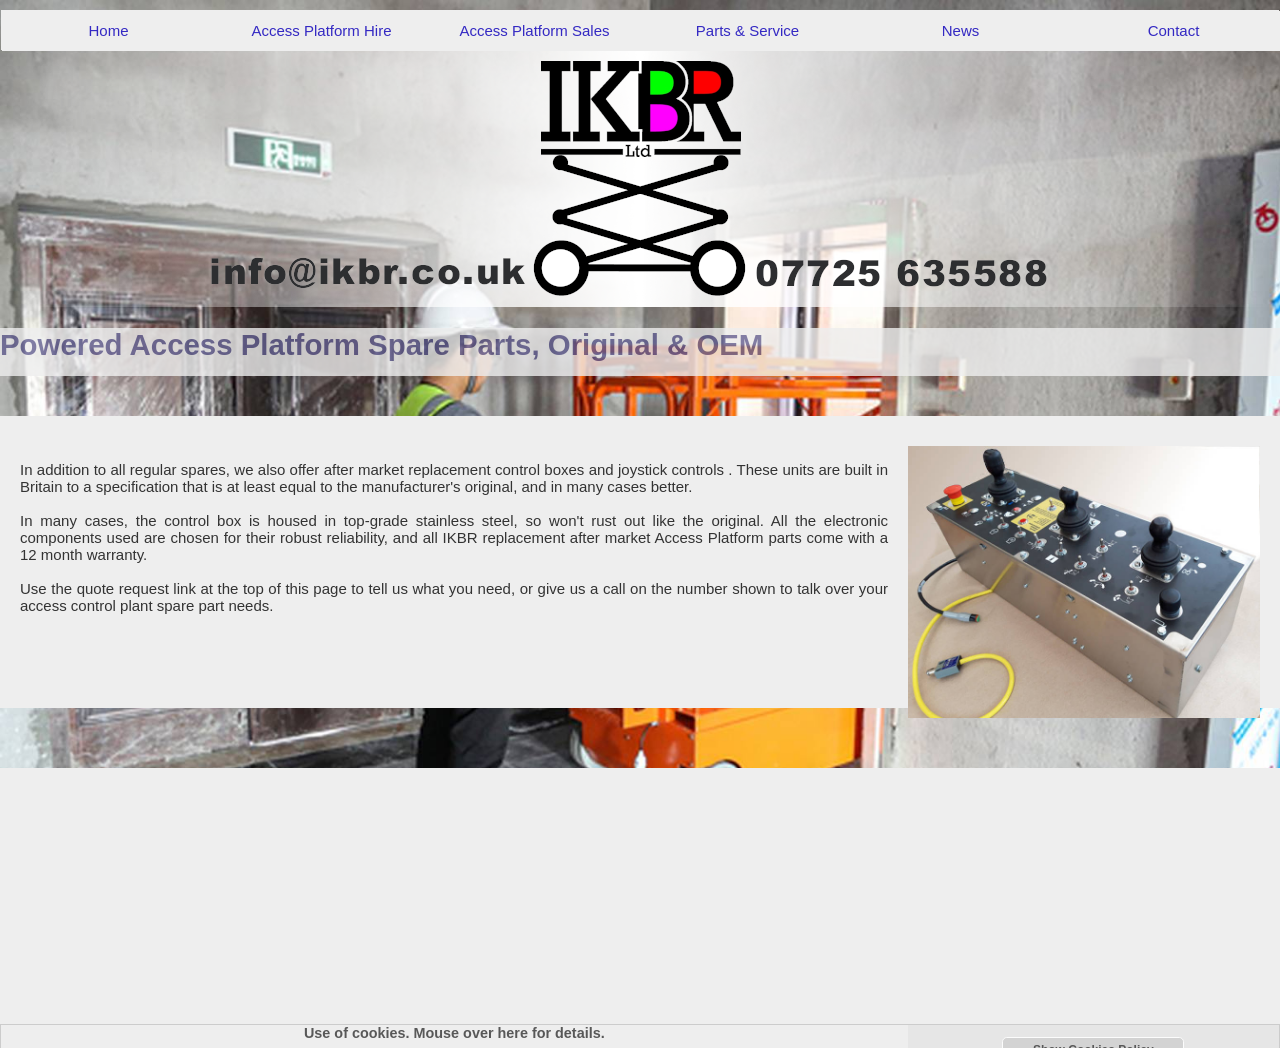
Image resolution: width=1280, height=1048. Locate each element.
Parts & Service (747, 30)
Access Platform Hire (321, 30)
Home (108, 30)
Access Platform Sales (534, 30)
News (961, 30)
